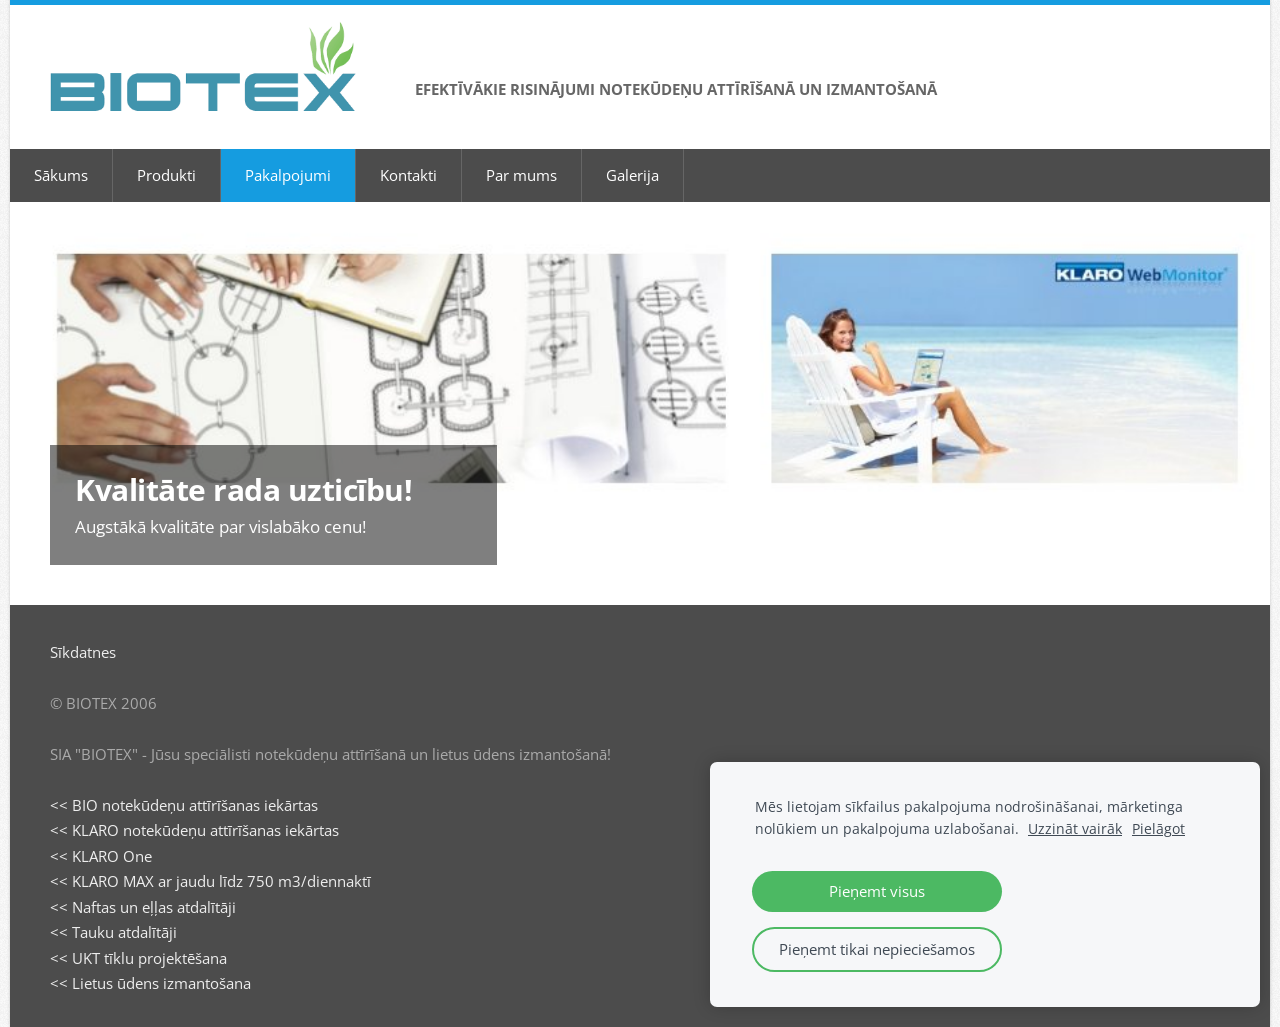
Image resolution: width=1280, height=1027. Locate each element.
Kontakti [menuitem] (408, 175)
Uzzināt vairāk (1075, 829)
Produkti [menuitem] (166, 175)
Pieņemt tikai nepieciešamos (877, 949)
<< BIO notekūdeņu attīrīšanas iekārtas (184, 805)
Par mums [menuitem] (521, 175)
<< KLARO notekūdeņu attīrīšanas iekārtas (194, 830)
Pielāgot (1158, 829)
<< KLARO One (101, 856)
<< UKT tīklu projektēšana (138, 958)
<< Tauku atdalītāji (113, 932)
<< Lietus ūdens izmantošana (150, 983)
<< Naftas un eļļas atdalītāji (143, 907)
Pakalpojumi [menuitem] (288, 175)
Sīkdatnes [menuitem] (83, 652)
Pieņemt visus (877, 891)
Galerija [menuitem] (632, 175)
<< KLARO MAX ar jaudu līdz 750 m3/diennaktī (210, 881)
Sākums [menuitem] (61, 175)
